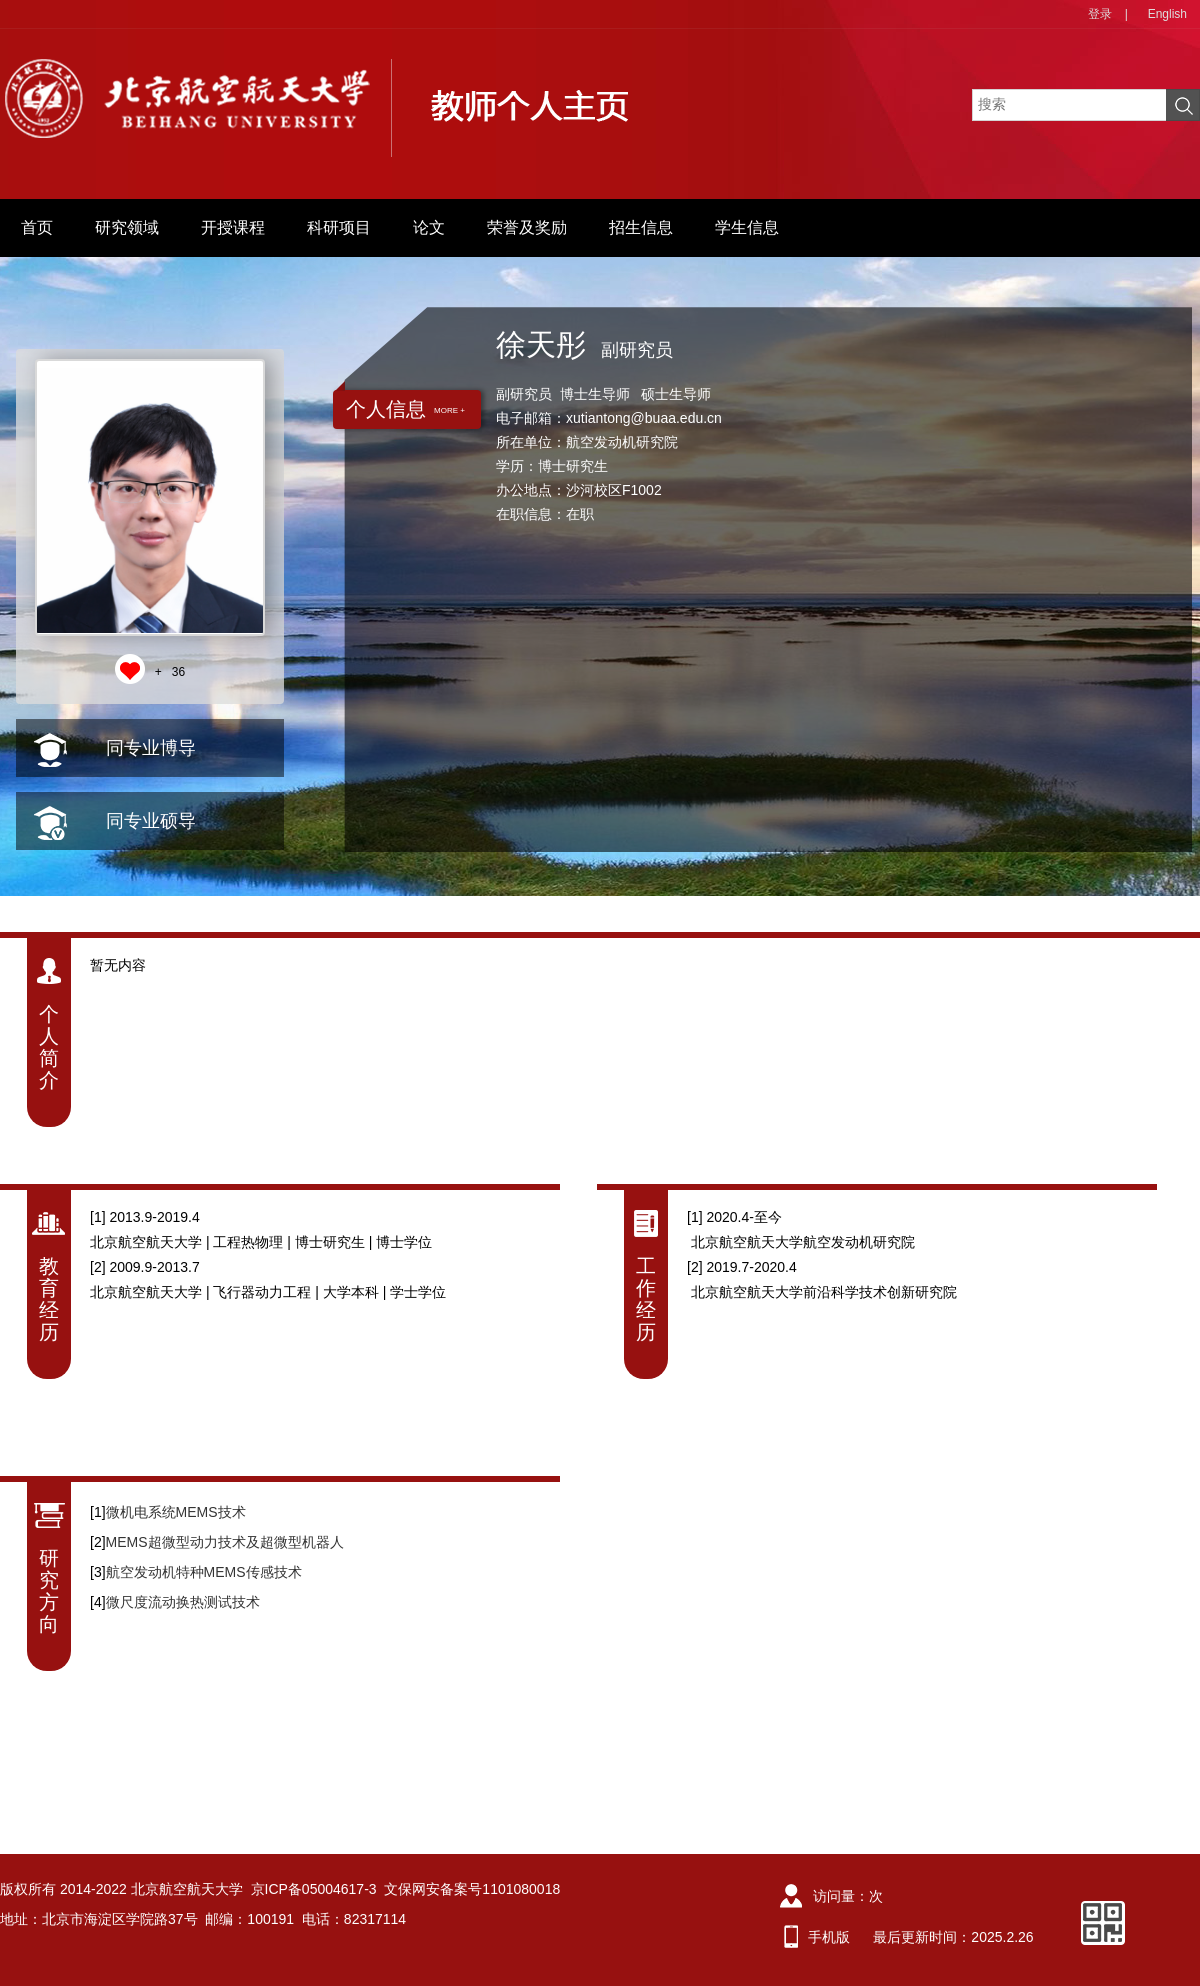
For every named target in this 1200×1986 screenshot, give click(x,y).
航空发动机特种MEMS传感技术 (204, 1572)
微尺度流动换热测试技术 (183, 1602)
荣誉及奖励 (527, 227)
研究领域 (127, 227)
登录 (1100, 14)
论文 (429, 227)
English (1167, 14)
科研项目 (339, 227)
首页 (37, 227)
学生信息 (747, 227)
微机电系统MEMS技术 (176, 1512)
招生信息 (641, 227)
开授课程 (233, 227)
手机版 (829, 1937)
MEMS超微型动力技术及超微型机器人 (225, 1542)
